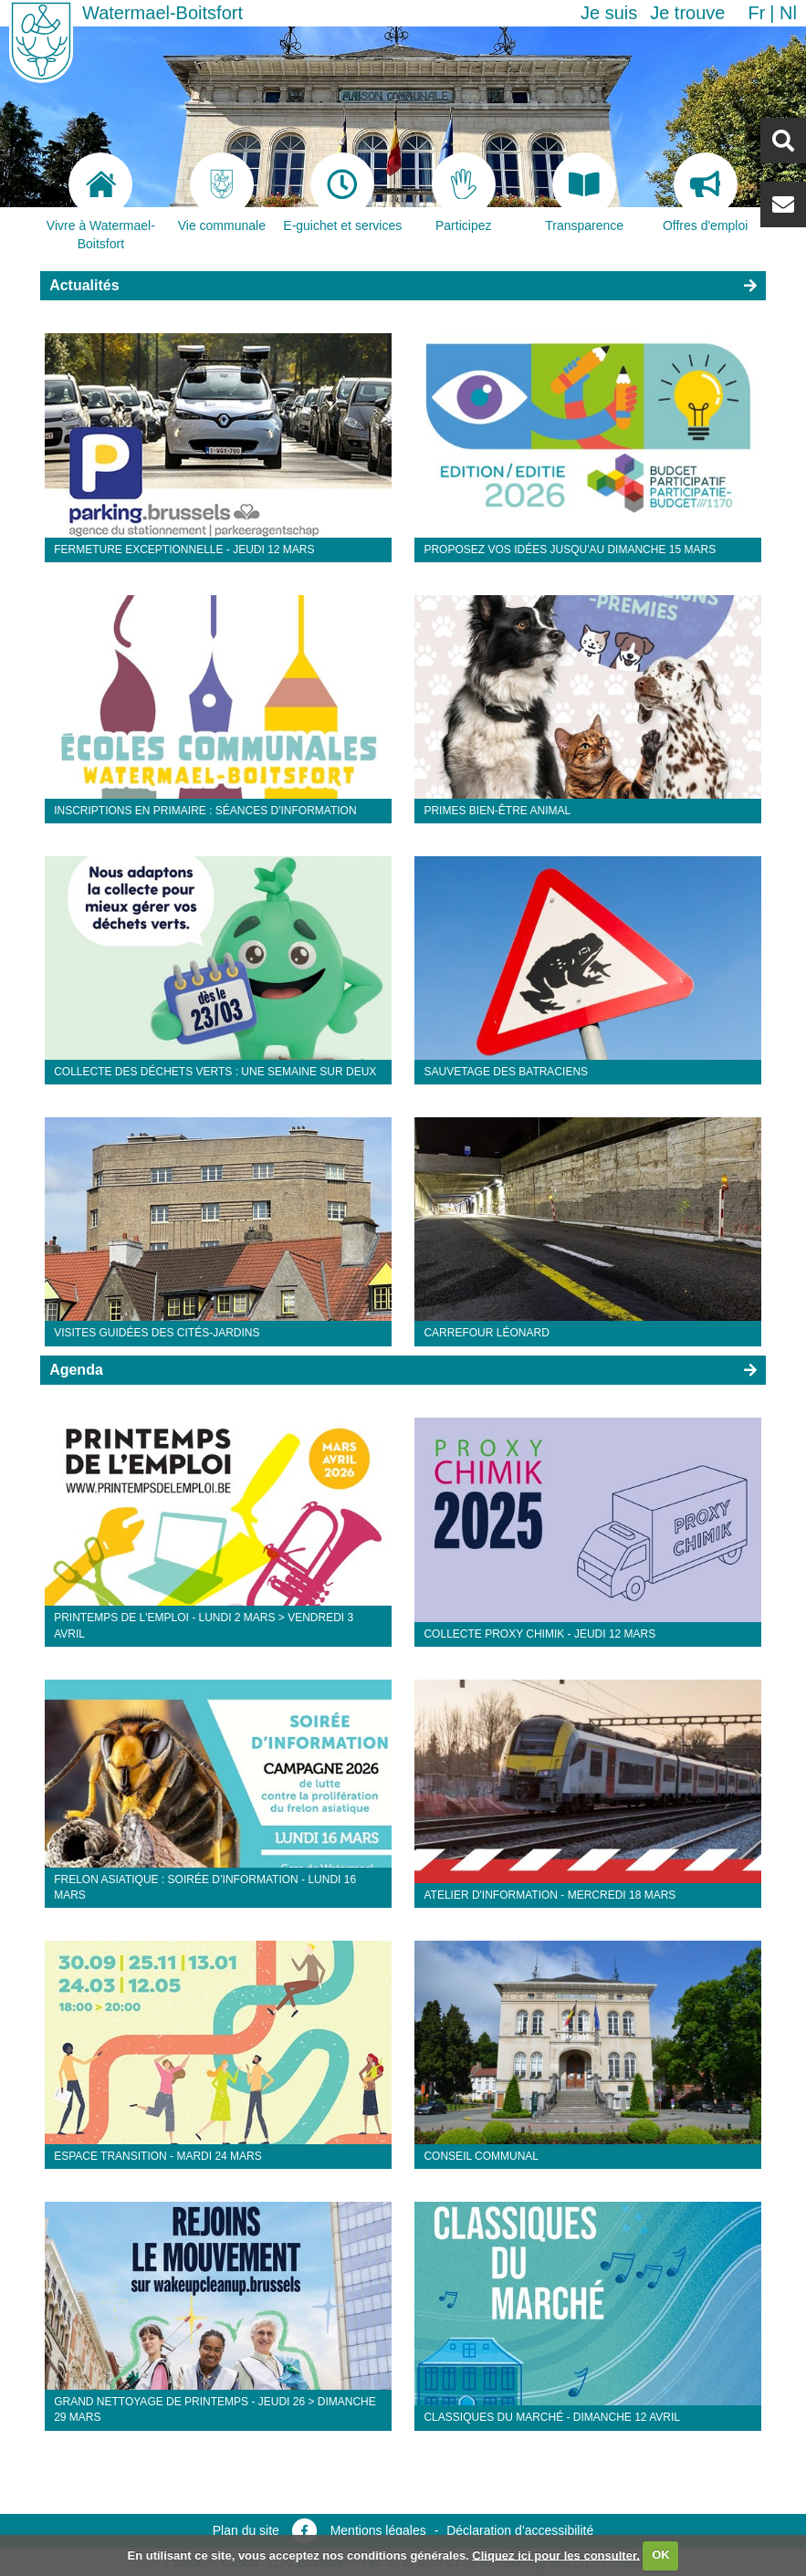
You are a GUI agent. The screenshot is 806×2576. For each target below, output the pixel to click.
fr (756, 13)
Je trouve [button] (687, 13)
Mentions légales (378, 2530)
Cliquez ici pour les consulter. (556, 2554)
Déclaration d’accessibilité (519, 2530)
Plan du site (246, 2530)
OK (661, 2554)
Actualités (84, 285)
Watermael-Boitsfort (162, 13)
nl (788, 13)
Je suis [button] (609, 13)
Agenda (76, 1369)
